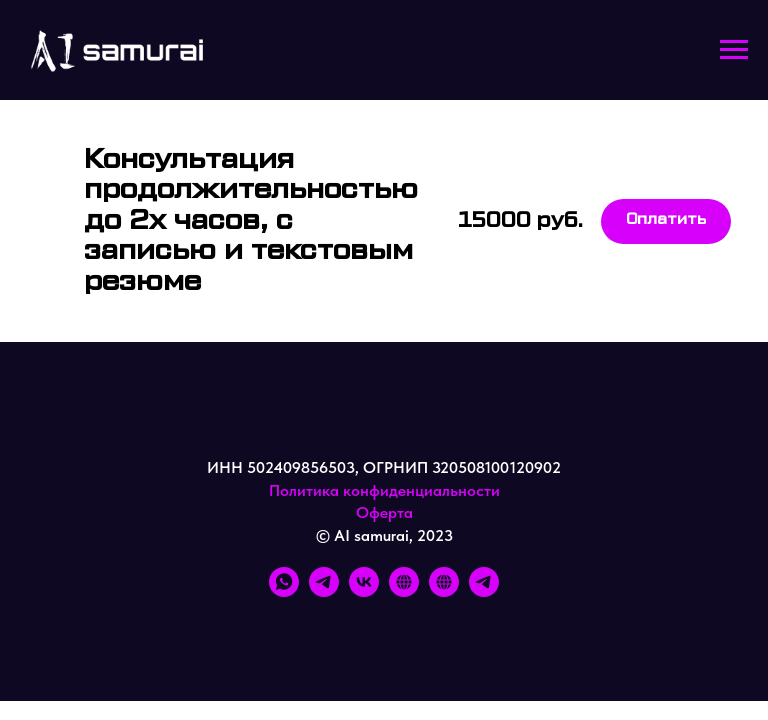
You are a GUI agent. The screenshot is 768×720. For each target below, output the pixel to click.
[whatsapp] (284, 591)
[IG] (404, 591)
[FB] (444, 591)
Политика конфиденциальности (384, 490)
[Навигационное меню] (734, 50)
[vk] (364, 591)
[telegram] (324, 591)
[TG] (484, 591)
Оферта (384, 512)
